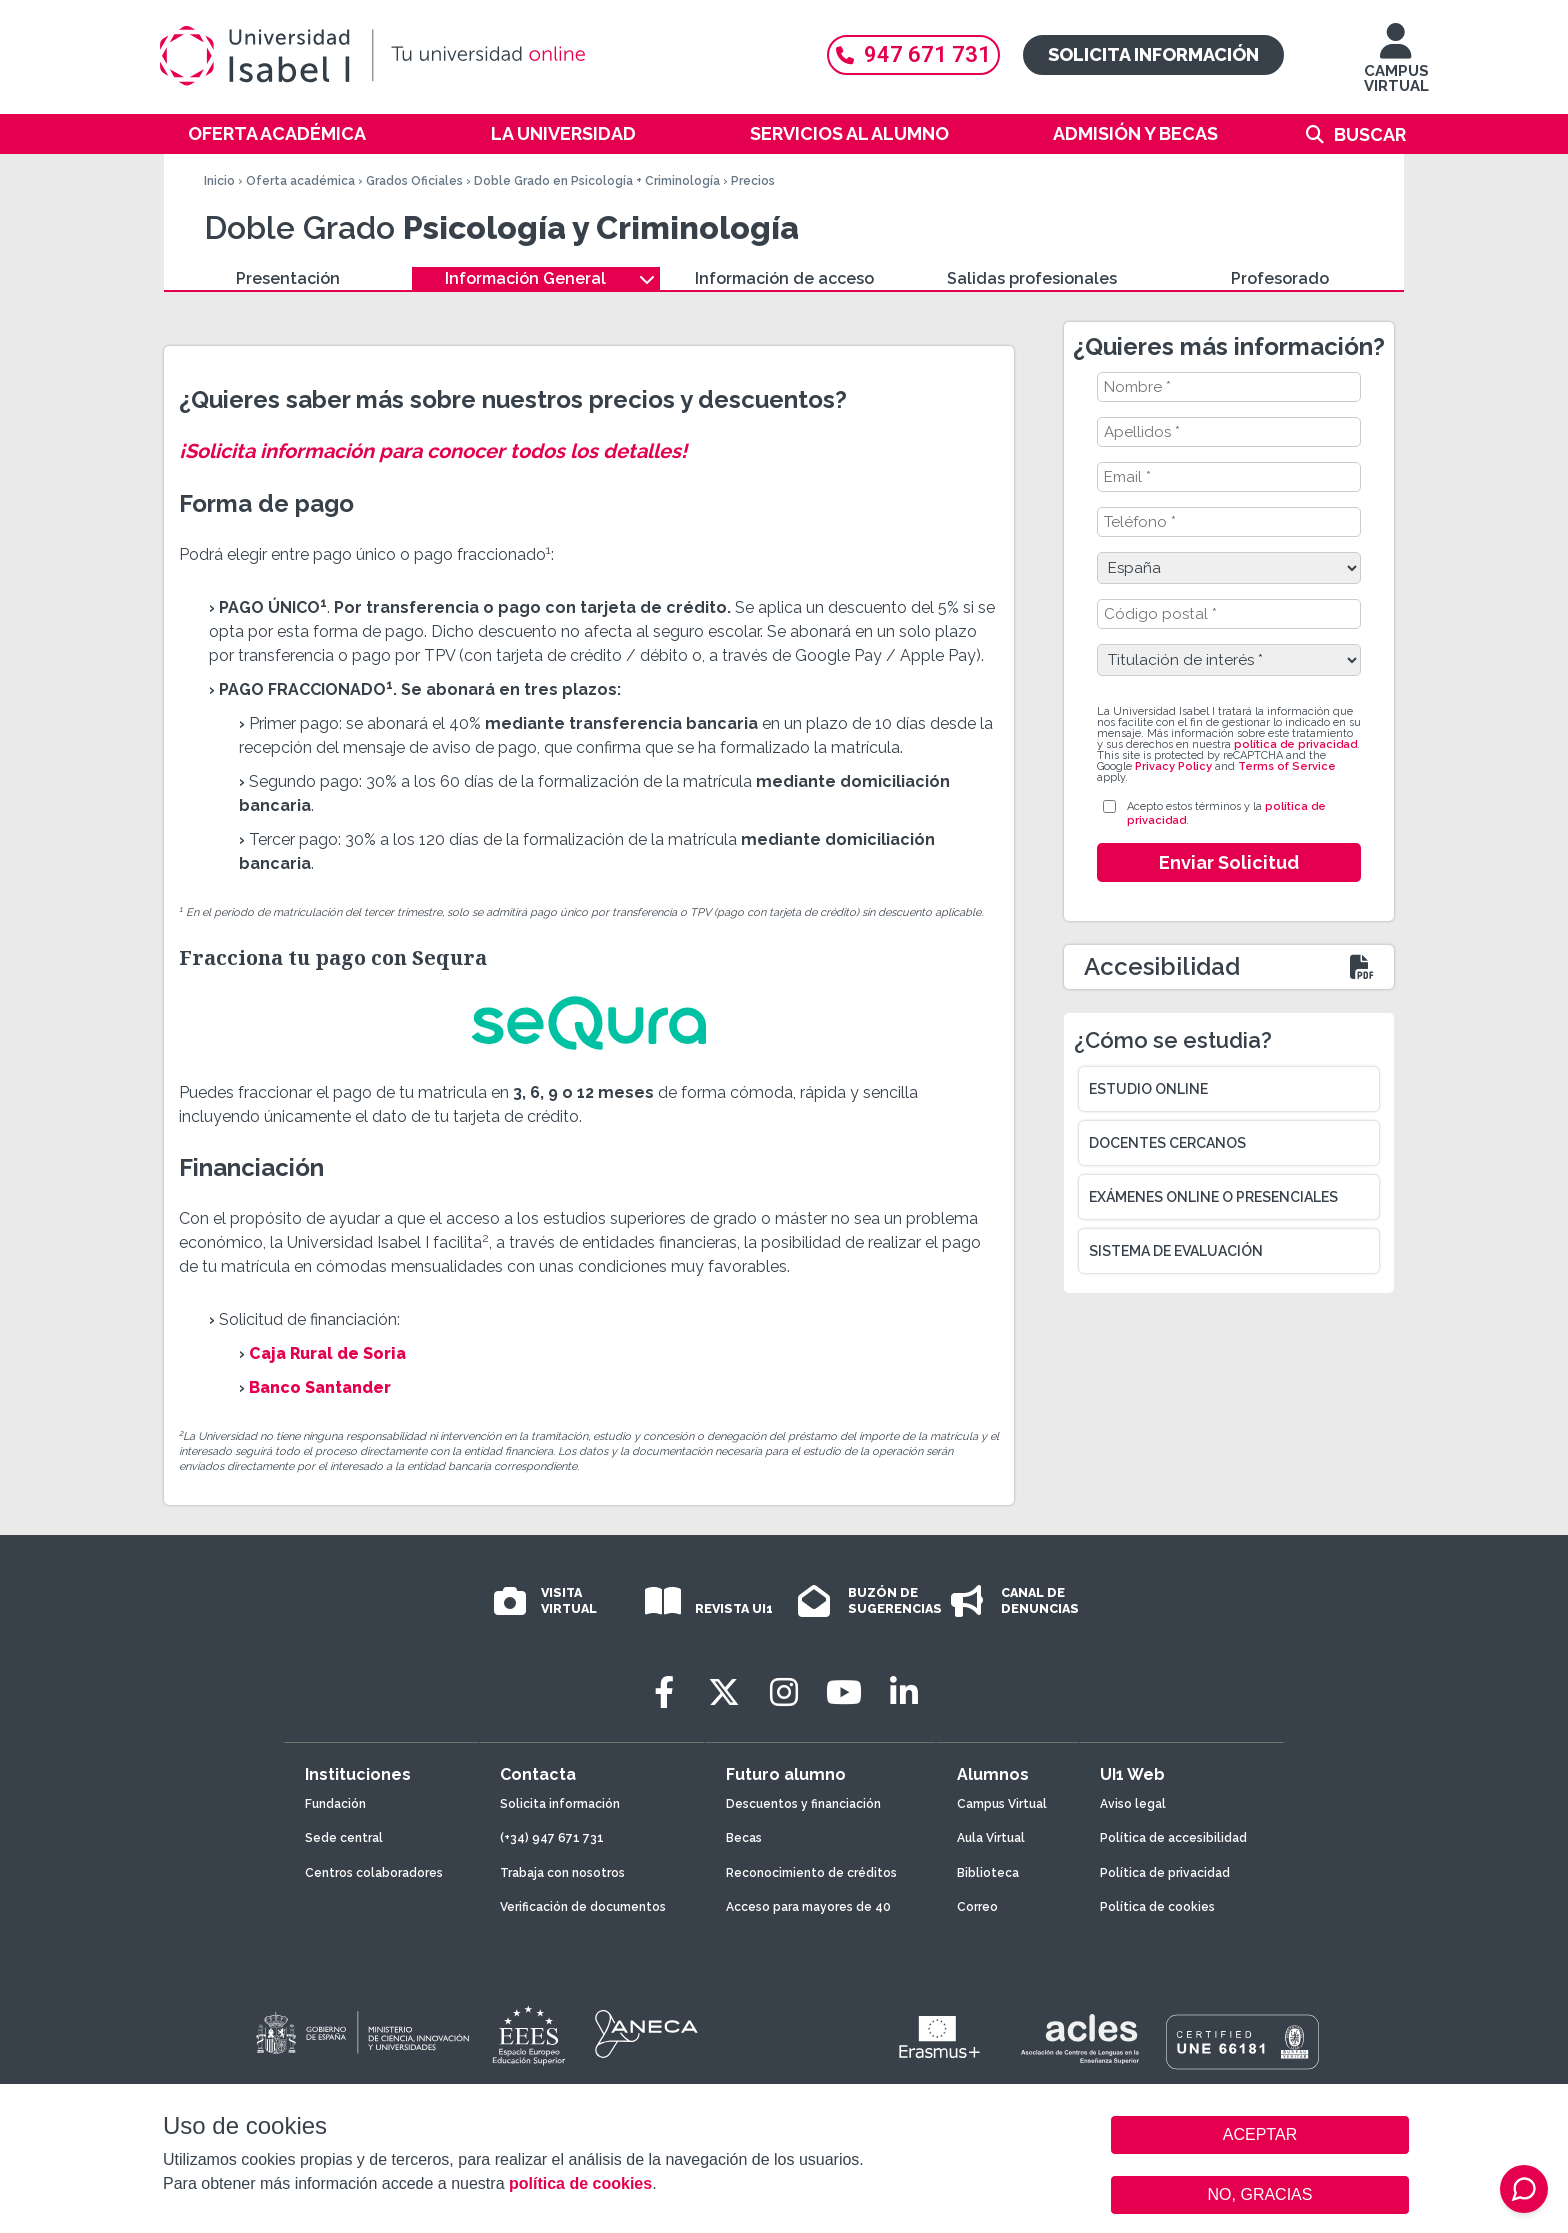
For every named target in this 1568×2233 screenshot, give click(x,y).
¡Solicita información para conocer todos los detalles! (433, 451)
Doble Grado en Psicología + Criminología (597, 181)
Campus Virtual (1002, 1804)
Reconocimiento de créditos (811, 1873)
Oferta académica (277, 133)
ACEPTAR (1260, 2135)
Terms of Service (1287, 766)
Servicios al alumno (849, 133)
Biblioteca (988, 1873)
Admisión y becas (1135, 133)
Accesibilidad (1162, 966)
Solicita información (1153, 54)
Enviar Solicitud (1229, 862)
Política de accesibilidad (1173, 1838)
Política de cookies (1157, 1907)
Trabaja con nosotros (562, 1873)
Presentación (288, 278)
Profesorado (1280, 278)
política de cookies (580, 2183)
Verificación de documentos (583, 1907)
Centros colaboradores (374, 1873)
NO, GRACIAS (1260, 2194)
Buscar (1370, 134)
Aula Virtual (991, 1838)
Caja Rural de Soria (327, 1353)
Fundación (335, 1804)
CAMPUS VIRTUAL (1396, 67)
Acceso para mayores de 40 (808, 1907)
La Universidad (563, 133)
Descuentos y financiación (803, 1804)
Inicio (219, 181)
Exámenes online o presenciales (1213, 1197)
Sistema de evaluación (1176, 1251)
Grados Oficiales (414, 181)
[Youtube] (844, 1692)
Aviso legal (1133, 1804)
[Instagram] (784, 1692)
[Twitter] (724, 1692)
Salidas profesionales (1032, 278)
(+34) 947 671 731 (552, 1838)
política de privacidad (1295, 744)
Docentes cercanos (1167, 1143)
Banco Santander (320, 1387)
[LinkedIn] (904, 1692)
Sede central (344, 1838)
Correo (977, 1907)
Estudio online (1148, 1089)
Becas (744, 1838)
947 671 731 (913, 54)
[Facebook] (664, 1692)
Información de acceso (784, 278)
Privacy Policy (1173, 766)
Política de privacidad (1165, 1873)
